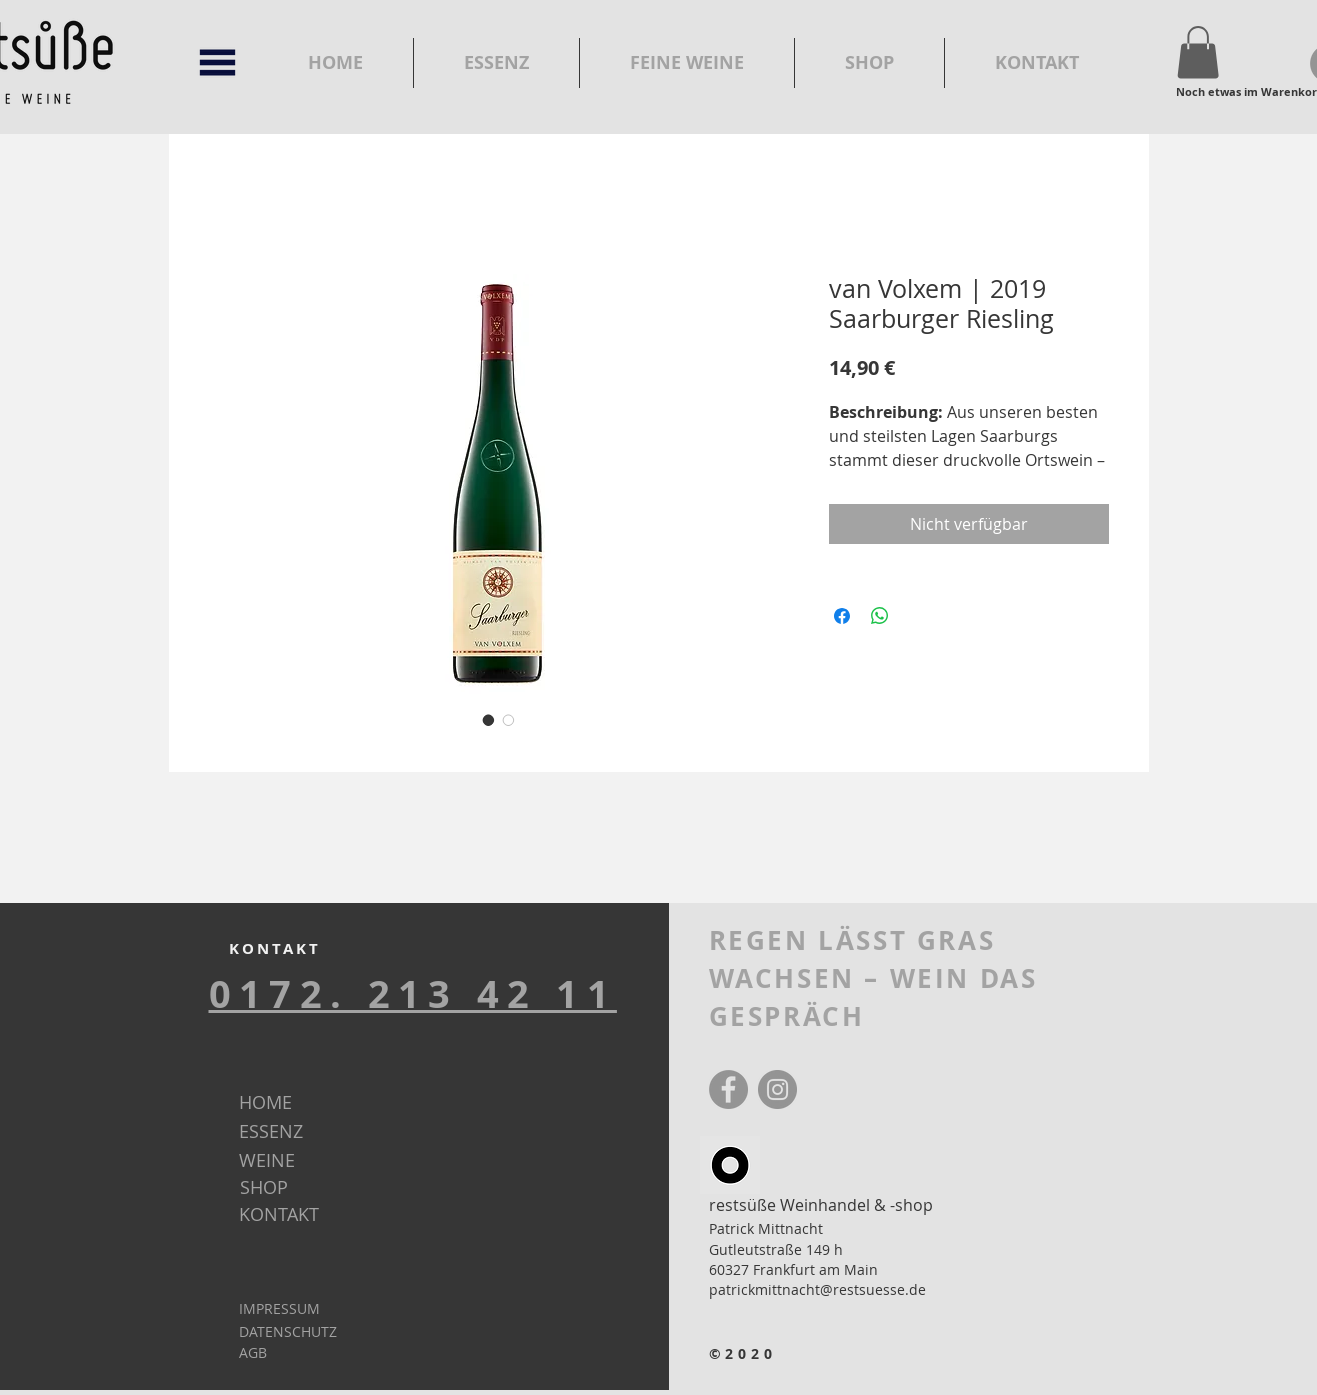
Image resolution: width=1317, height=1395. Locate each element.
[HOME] (295, 1103)
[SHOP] (296, 1188)
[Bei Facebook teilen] (842, 616)
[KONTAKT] (295, 1215)
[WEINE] (295, 1161)
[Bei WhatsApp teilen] (880, 616)
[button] (217, 62)
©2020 (743, 1353)
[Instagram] (777, 1089)
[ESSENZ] (296, 1132)
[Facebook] (728, 1089)
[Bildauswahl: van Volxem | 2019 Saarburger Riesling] (489, 720)
